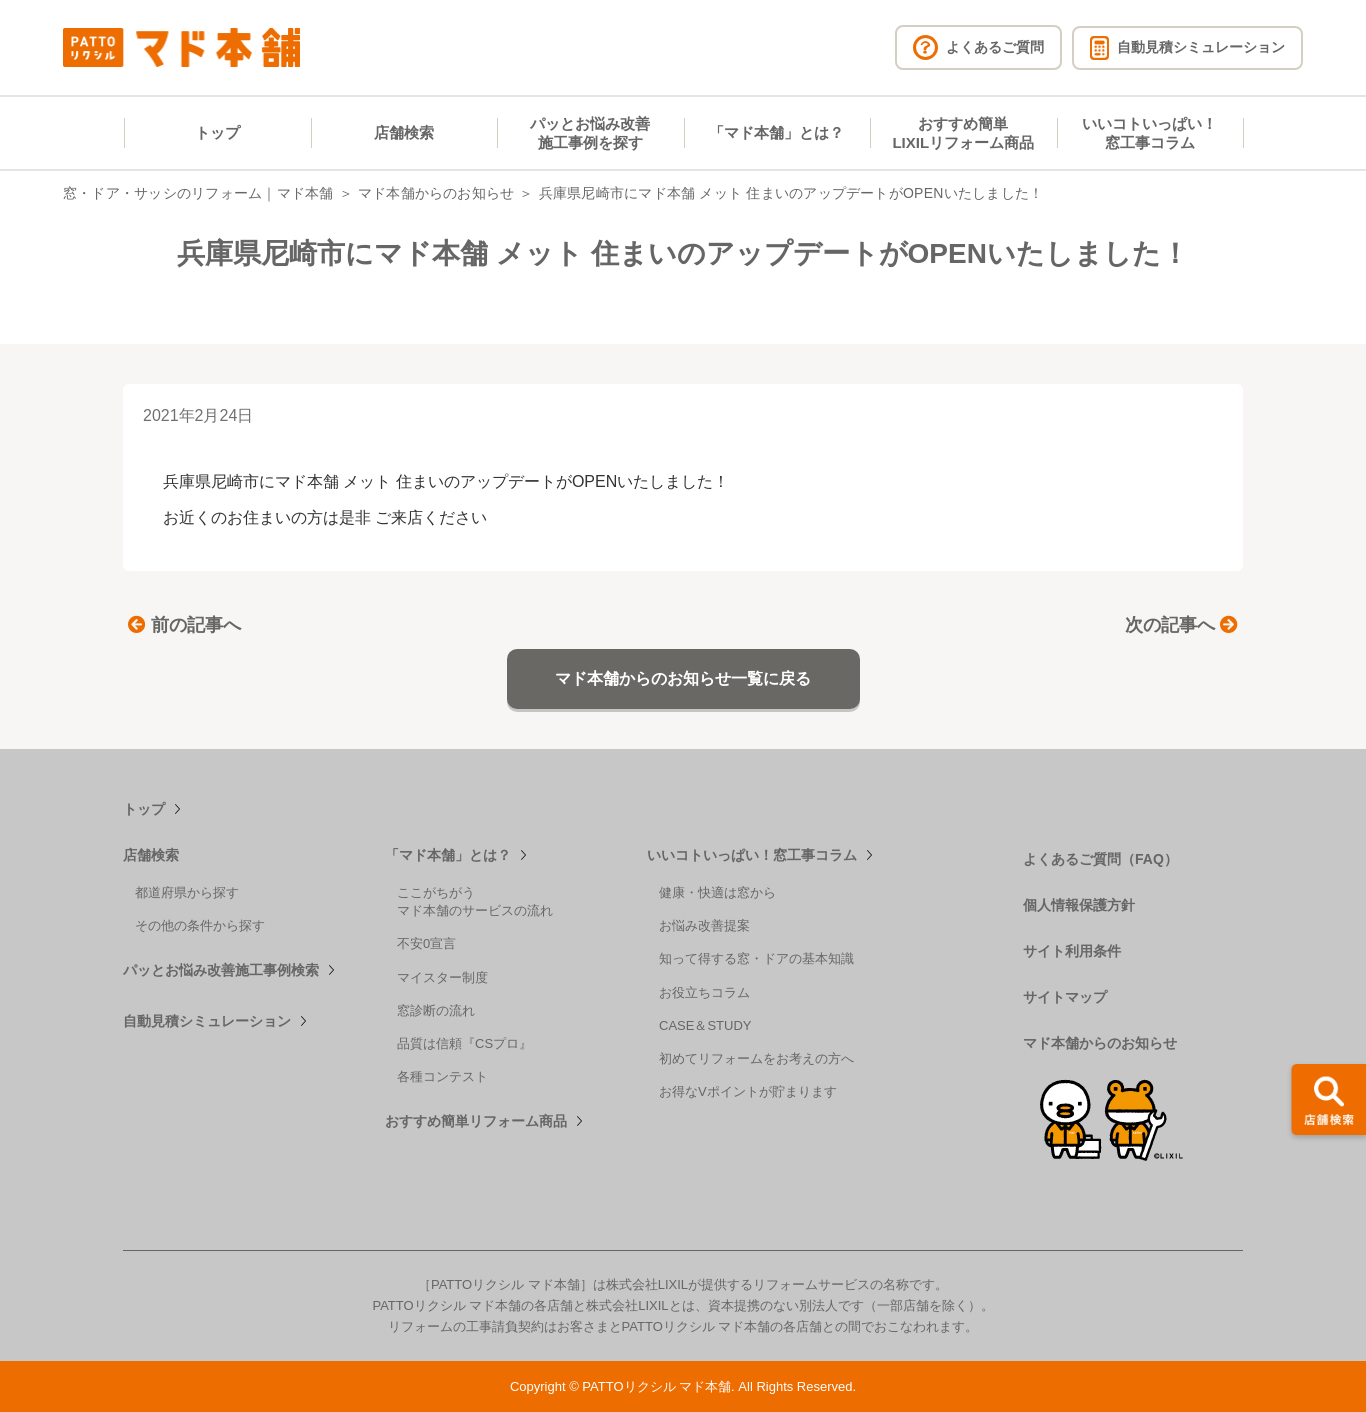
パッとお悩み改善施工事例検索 (221, 970)
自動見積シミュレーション (207, 1021)
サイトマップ (1065, 997)
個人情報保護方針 (1079, 905)
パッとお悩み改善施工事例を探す (590, 133)
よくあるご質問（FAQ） (1100, 859)
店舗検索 (404, 132)
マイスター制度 (442, 977)
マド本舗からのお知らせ (436, 193)
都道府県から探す (187, 892)
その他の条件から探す (200, 925)
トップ (217, 132)
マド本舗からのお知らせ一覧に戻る (683, 678)
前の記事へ (184, 625)
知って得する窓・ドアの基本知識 (756, 958)
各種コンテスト (442, 1076)
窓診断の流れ (436, 1010)
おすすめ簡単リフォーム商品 (476, 1121)
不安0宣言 (426, 943)
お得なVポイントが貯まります (748, 1091)
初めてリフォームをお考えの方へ (756, 1058)
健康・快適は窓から (717, 892)
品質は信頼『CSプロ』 (464, 1043)
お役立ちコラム (704, 992)
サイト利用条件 (1072, 951)
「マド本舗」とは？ (776, 132)
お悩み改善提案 (704, 925)
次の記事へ (1181, 625)
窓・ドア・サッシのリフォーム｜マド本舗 (198, 193)
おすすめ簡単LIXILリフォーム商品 (963, 133)
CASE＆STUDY (705, 1025)
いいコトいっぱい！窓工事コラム (1149, 133)
